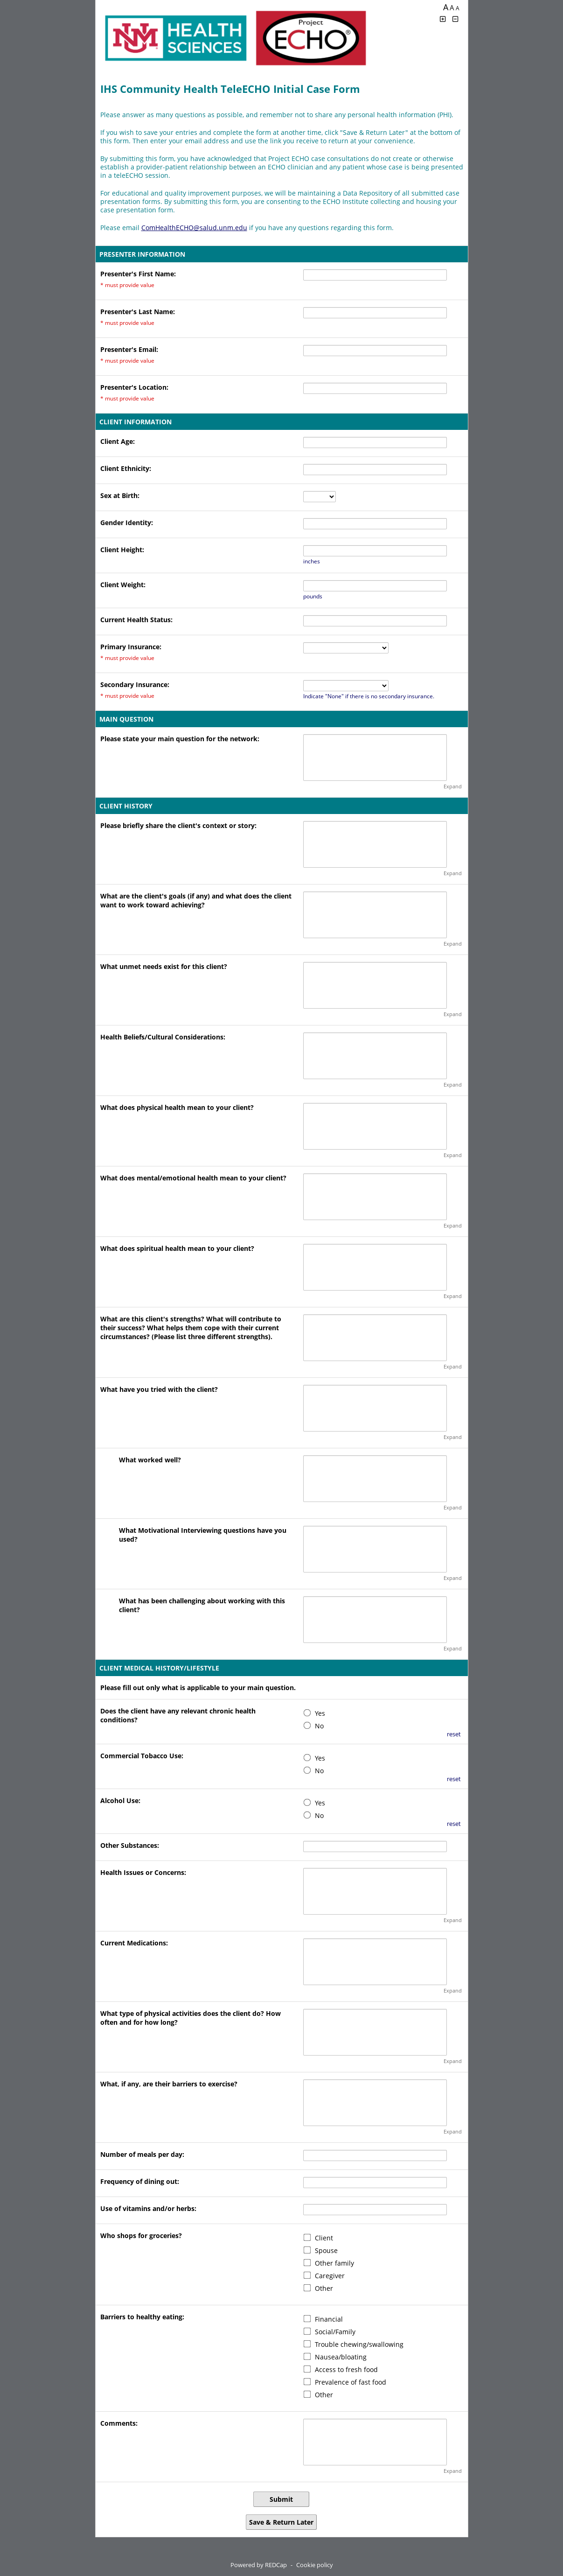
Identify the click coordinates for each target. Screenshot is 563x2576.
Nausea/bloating (341, 2356)
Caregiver (330, 2275)
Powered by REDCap (258, 2565)
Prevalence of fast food (350, 2382)
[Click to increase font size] (443, 19)
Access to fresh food (346, 2369)
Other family (334, 2263)
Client (324, 2237)
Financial (329, 2319)
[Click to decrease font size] (455, 19)
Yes (320, 1713)
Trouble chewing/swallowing (359, 2344)
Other (324, 2288)
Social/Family (335, 2331)
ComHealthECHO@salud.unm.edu (194, 227)
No (319, 1725)
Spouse (326, 2250)
